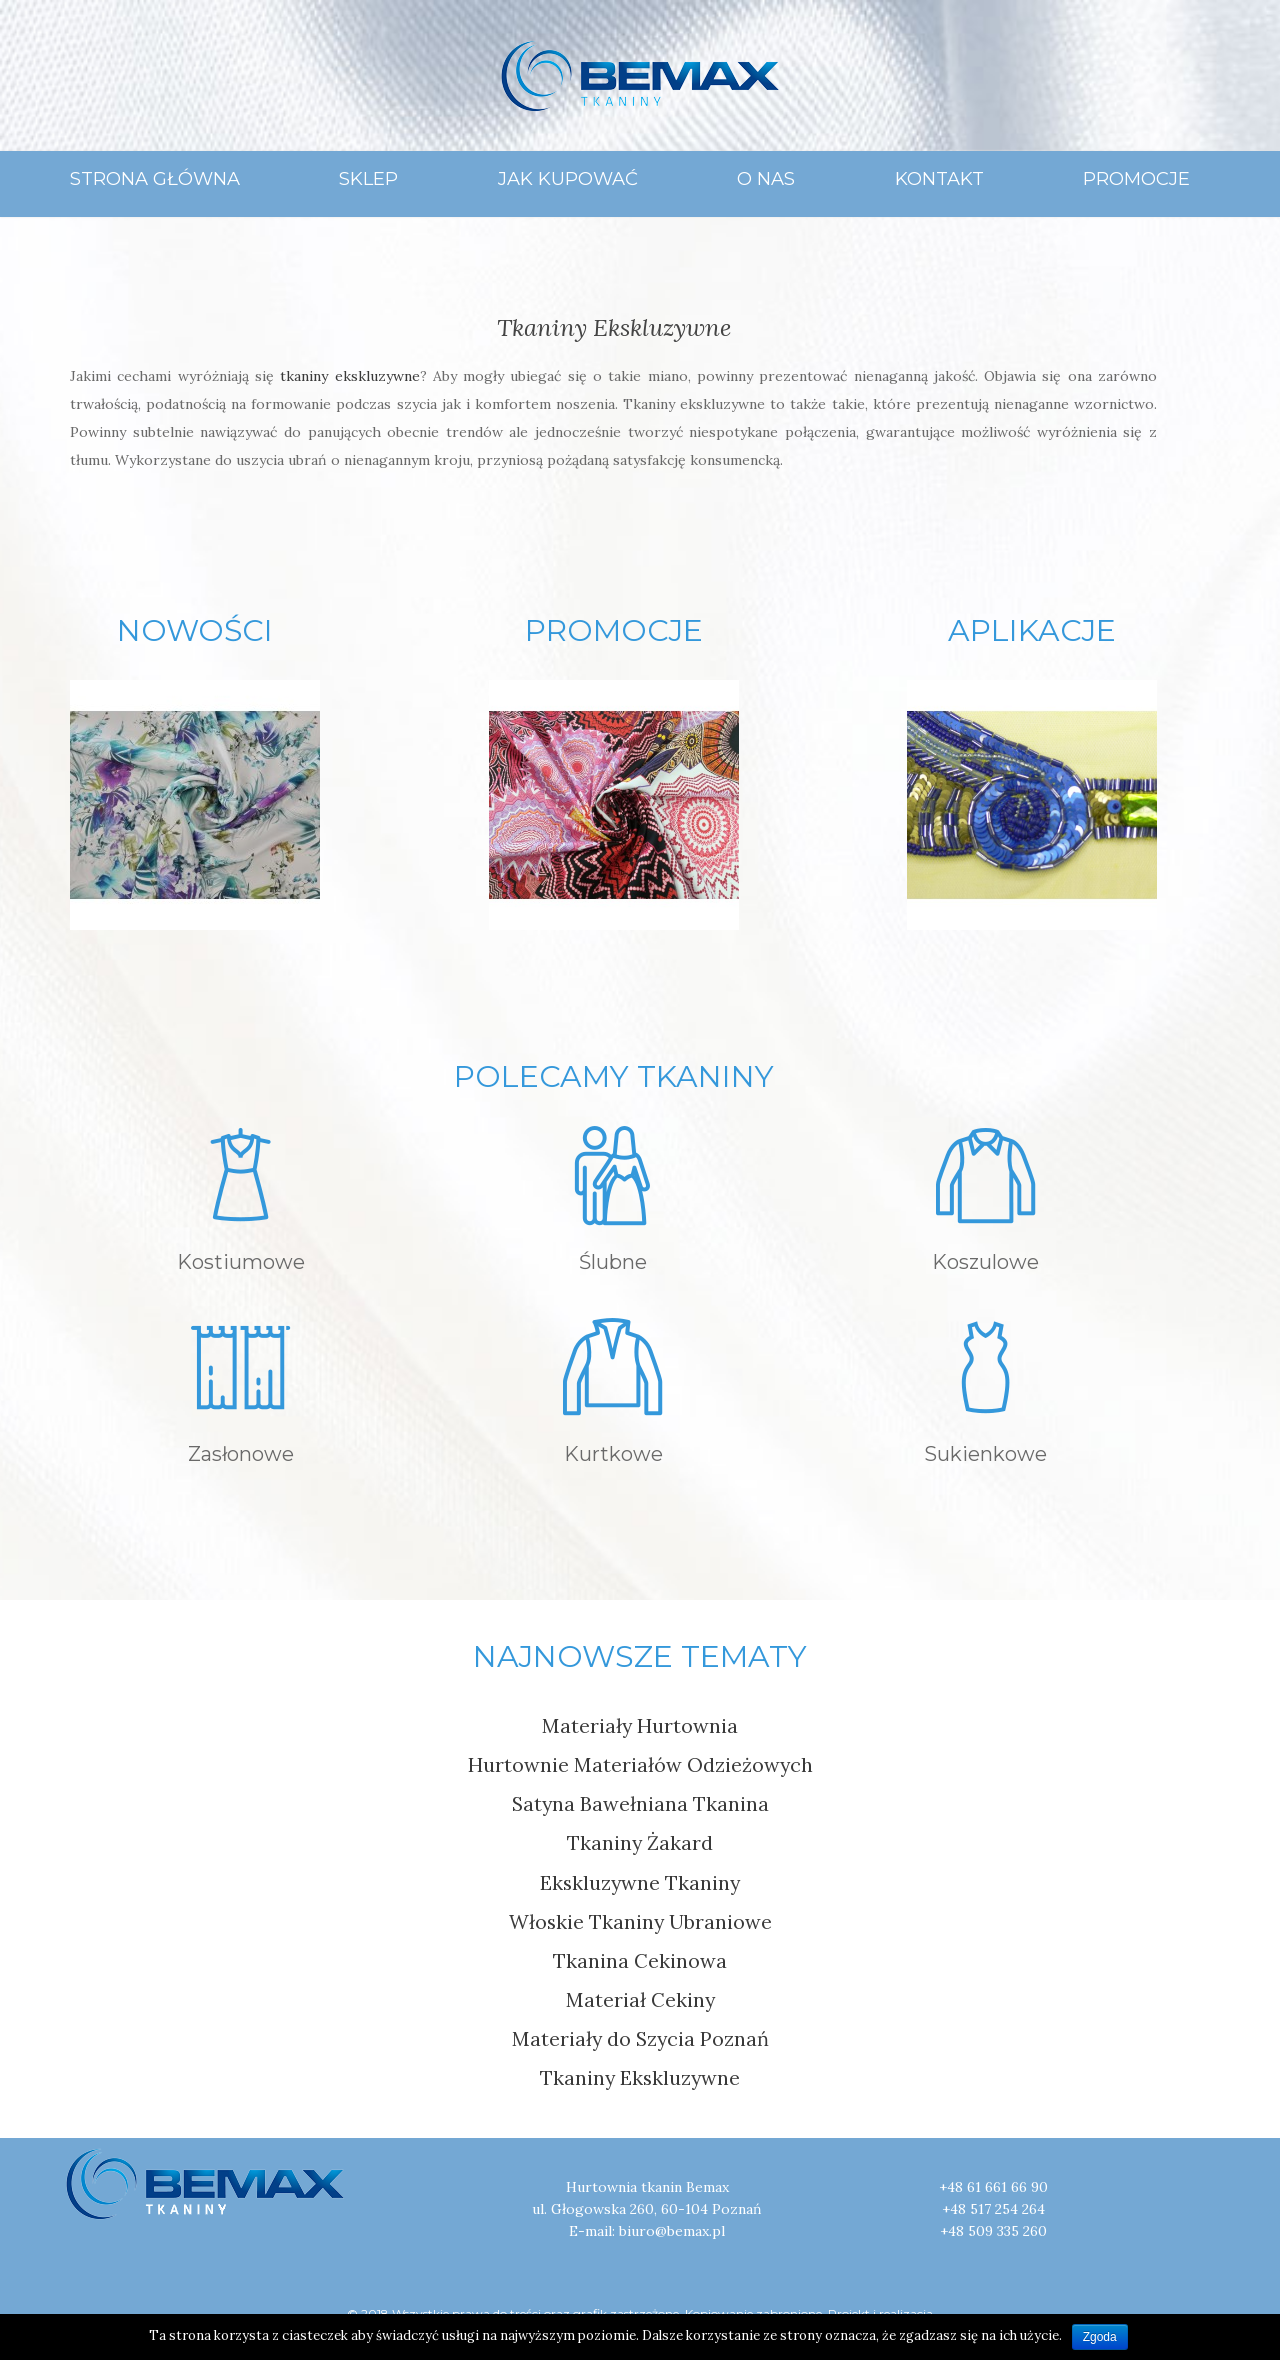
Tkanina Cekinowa (640, 1960)
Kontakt (939, 178)
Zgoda (1100, 2337)
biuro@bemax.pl (672, 2231)
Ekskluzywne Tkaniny (640, 1882)
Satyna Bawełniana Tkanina (640, 1803)
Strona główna (155, 178)
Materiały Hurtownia (640, 1725)
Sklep (368, 178)
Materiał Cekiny (640, 1999)
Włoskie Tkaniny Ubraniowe (640, 1921)
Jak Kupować (568, 178)
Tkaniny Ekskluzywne (614, 327)
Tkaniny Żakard (640, 1842)
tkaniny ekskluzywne (349, 376)
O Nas (766, 178)
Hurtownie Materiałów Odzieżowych (640, 1764)
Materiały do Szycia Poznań (640, 2038)
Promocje (1136, 178)
